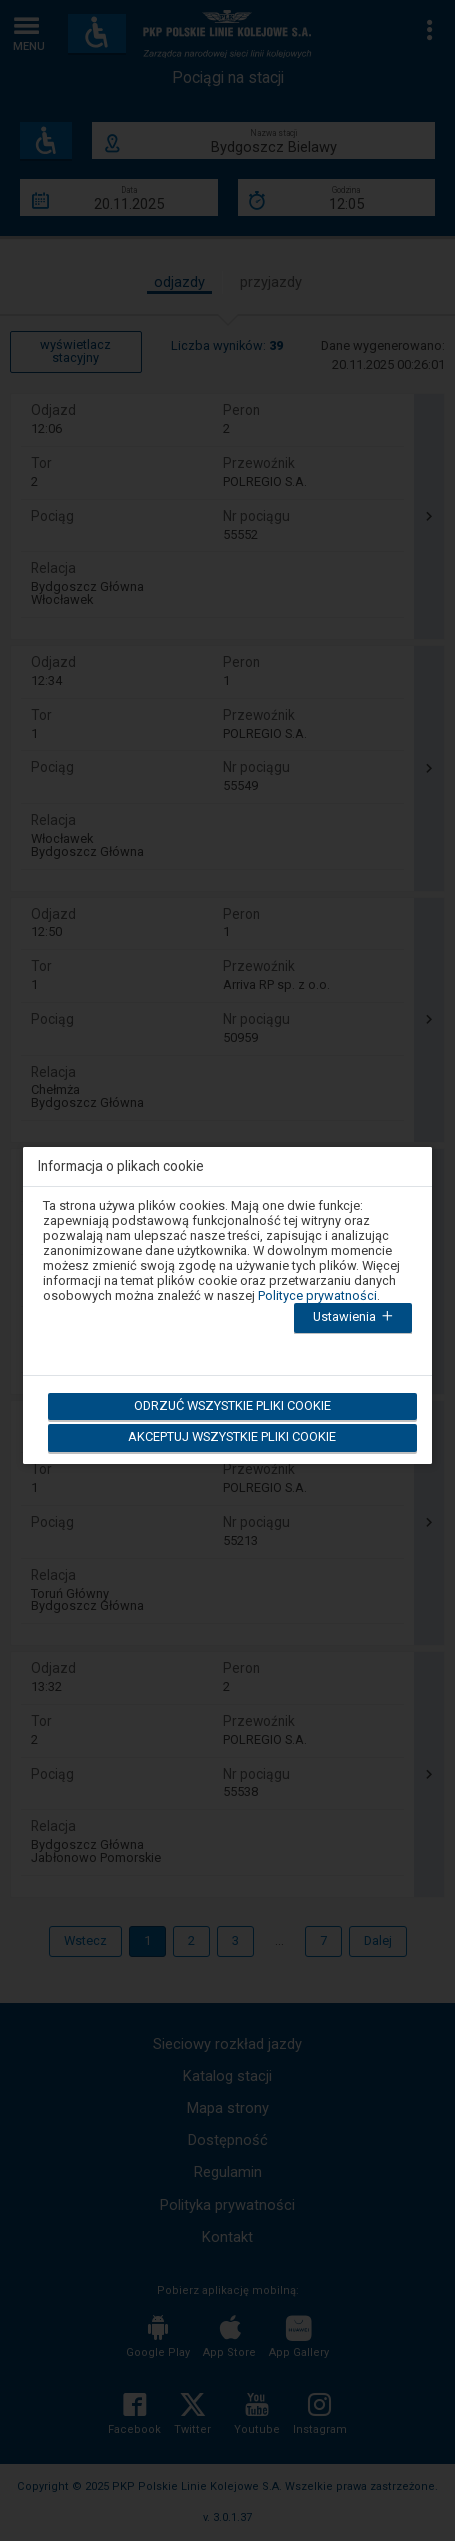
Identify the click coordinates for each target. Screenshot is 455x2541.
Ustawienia (355, 1317)
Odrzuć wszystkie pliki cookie (231, 1405)
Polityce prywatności (317, 1295)
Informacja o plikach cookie (121, 1166)
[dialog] (228, 1293)
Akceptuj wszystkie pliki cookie (232, 1436)
